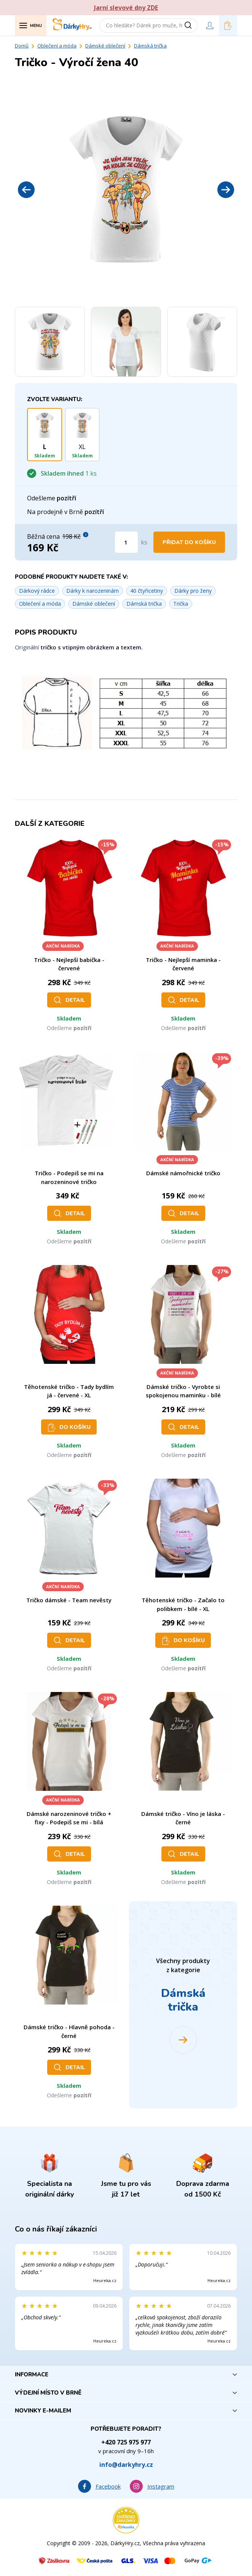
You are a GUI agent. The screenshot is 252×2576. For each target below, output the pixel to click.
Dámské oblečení (105, 45)
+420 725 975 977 (126, 2442)
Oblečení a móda (57, 45)
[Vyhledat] (191, 25)
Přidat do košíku (189, 542)
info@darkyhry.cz (126, 2464)
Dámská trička (150, 45)
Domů (22, 45)
